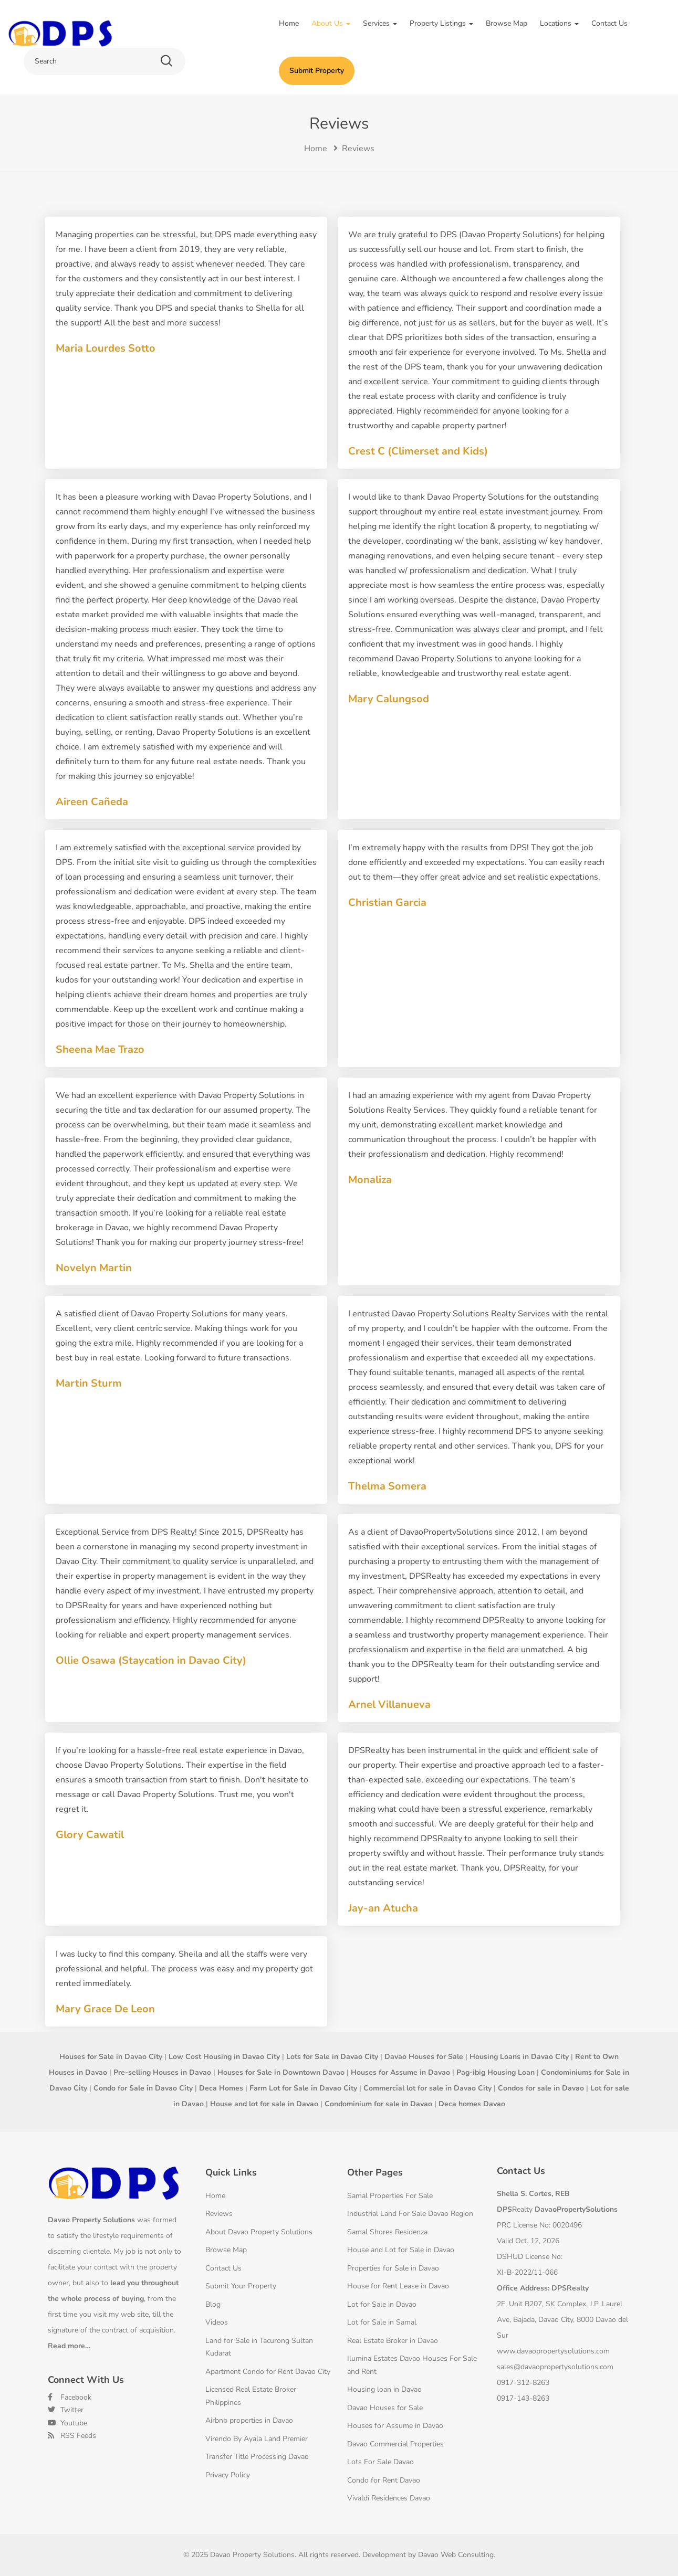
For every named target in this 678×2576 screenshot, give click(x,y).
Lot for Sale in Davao (381, 2304)
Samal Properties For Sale (390, 2196)
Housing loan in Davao (384, 2389)
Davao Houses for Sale (385, 2408)
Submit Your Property (240, 2286)
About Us (330, 23)
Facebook (69, 2397)
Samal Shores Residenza (387, 2232)
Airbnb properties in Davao (249, 2420)
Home (289, 23)
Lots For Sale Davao (380, 2462)
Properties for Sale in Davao (393, 2268)
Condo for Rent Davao (383, 2480)
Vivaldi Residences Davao (388, 2498)
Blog (213, 2304)
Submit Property (316, 71)
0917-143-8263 (523, 2398)
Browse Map (506, 23)
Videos (216, 2322)
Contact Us (609, 23)
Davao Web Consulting (456, 2555)
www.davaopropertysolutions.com (553, 2351)
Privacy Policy (227, 2475)
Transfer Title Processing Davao (257, 2457)
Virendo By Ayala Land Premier (256, 2439)
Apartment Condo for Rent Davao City (267, 2372)
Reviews (219, 2214)
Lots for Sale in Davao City (332, 2057)
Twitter (66, 2410)
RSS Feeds (72, 2436)
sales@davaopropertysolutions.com (555, 2367)
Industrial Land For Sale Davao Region (410, 2214)
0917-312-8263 (523, 2383)
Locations (559, 23)
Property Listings (441, 23)
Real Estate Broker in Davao (392, 2341)
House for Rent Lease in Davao (398, 2286)
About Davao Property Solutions (258, 2232)
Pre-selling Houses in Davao (162, 2072)
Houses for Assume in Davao (395, 2426)
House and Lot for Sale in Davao (400, 2250)
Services (380, 23)
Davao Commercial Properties (395, 2444)
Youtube (67, 2423)
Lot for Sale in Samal (381, 2322)
